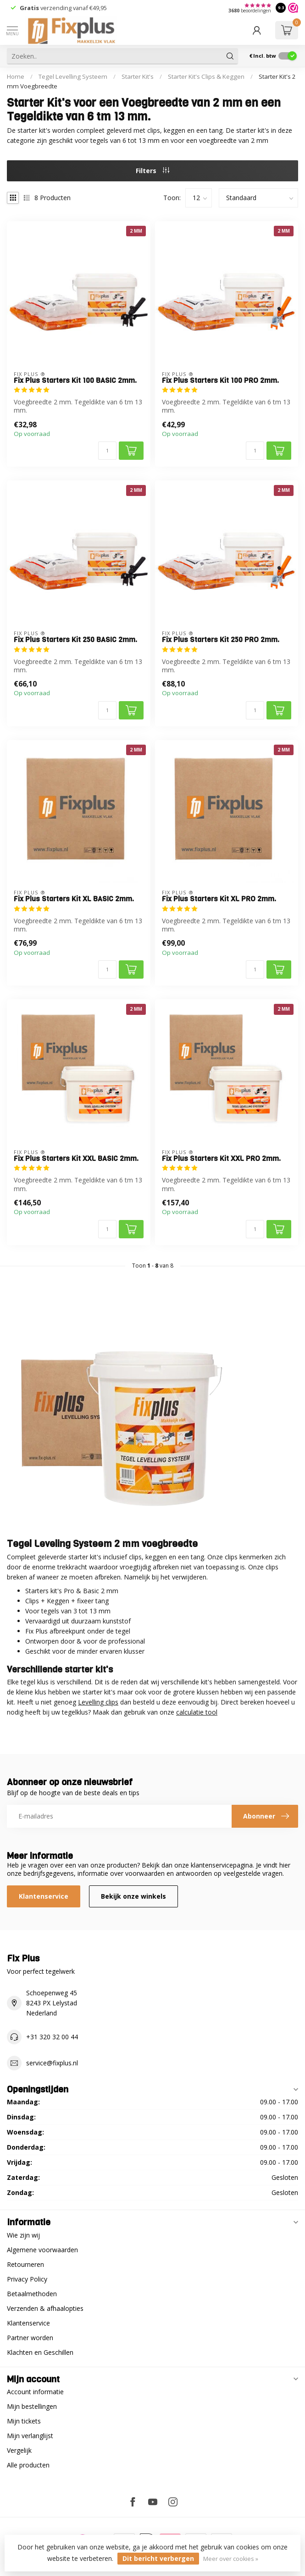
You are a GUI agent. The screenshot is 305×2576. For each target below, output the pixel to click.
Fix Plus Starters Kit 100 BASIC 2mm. (75, 380)
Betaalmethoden (32, 2293)
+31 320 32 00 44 (52, 2036)
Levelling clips (98, 1702)
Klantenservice (43, 1896)
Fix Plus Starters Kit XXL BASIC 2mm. (76, 1159)
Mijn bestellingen (32, 2406)
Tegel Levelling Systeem (73, 76)
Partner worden (30, 2337)
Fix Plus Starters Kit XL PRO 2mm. (219, 899)
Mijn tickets (24, 2421)
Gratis (29, 8)
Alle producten (28, 2465)
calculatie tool (196, 1712)
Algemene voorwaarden (42, 2249)
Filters (152, 170)
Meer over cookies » (230, 2559)
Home (15, 76)
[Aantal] (107, 450)
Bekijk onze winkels (133, 1896)
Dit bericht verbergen (158, 2558)
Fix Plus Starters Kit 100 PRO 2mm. (220, 380)
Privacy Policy (27, 2279)
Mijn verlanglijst (30, 2435)
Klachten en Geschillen (40, 2352)
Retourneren (25, 2264)
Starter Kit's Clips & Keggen (206, 76)
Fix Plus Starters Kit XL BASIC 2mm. (74, 899)
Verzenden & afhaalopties (45, 2308)
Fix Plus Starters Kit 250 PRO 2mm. (220, 640)
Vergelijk (19, 2450)
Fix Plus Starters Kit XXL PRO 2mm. (221, 1159)
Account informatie (35, 2391)
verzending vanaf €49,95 (73, 8)
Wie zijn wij (23, 2235)
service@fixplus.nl (52, 2063)
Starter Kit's (138, 76)
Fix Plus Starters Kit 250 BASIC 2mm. (75, 640)
